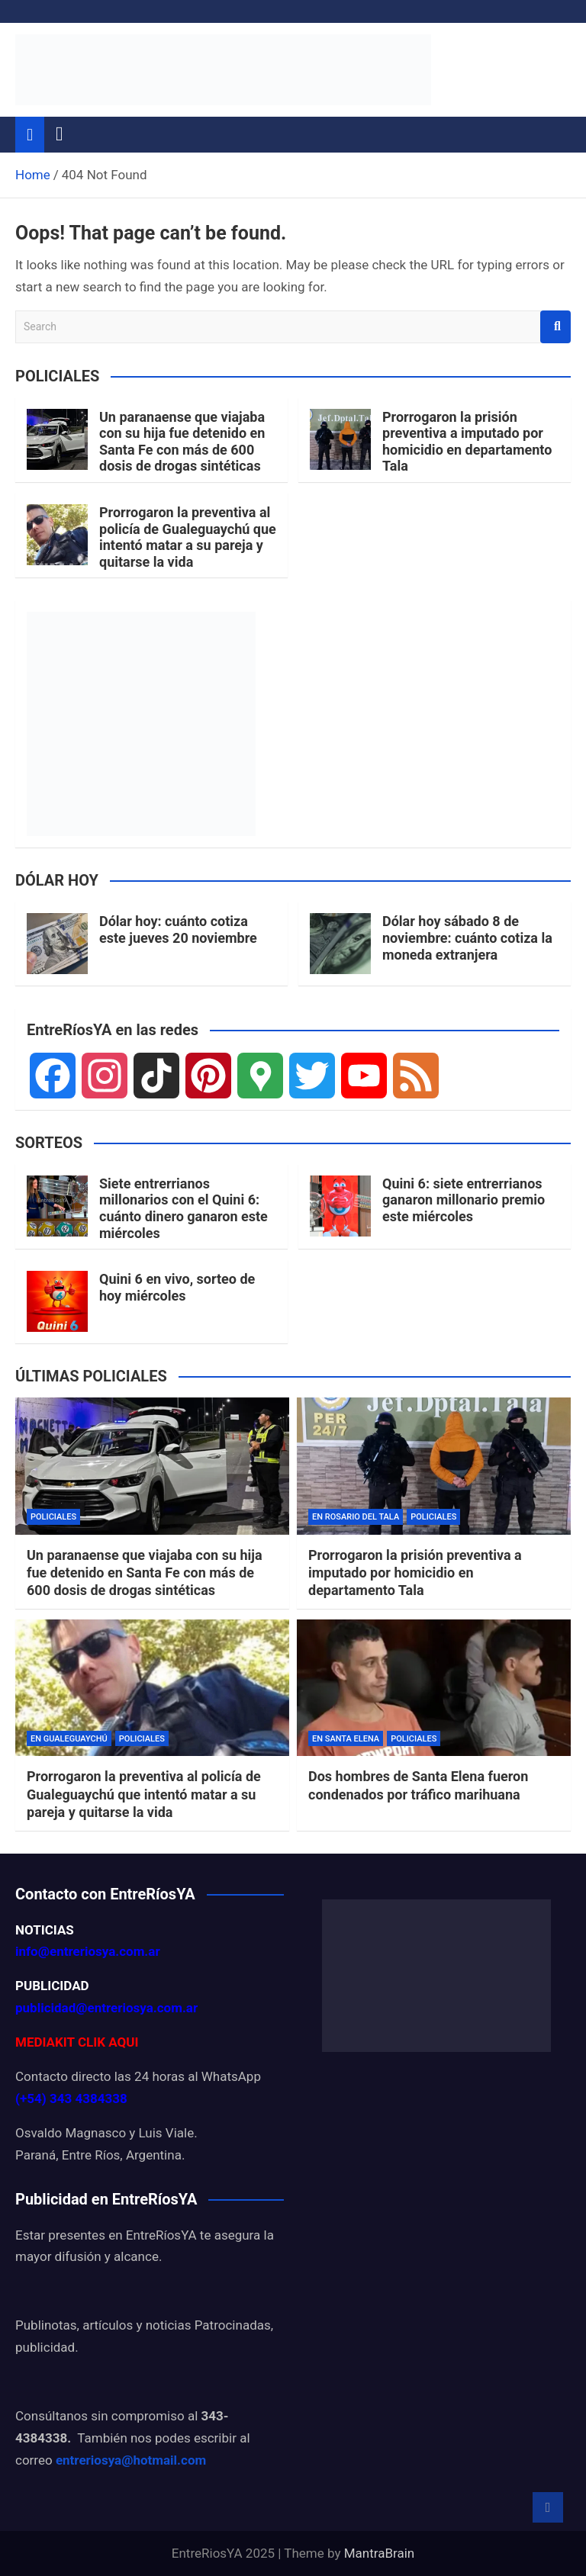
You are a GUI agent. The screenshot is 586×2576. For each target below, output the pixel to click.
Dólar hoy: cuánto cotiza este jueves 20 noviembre (178, 929)
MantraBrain (379, 2553)
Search (555, 326)
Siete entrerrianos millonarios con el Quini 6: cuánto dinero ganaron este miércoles (183, 1208)
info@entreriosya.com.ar (87, 1951)
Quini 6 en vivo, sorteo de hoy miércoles (177, 1287)
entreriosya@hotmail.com (131, 2460)
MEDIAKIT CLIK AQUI (76, 2042)
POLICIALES (53, 1517)
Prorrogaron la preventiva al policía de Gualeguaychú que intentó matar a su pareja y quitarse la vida (187, 537)
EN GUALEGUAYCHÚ (69, 1739)
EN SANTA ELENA (345, 1739)
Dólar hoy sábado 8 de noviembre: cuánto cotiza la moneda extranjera (467, 937)
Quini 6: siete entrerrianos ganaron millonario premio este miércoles (463, 1199)
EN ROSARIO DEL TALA (355, 1517)
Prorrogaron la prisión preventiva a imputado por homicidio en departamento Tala (467, 441)
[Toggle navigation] (59, 134)
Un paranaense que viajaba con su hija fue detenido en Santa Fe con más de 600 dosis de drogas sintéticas (182, 441)
